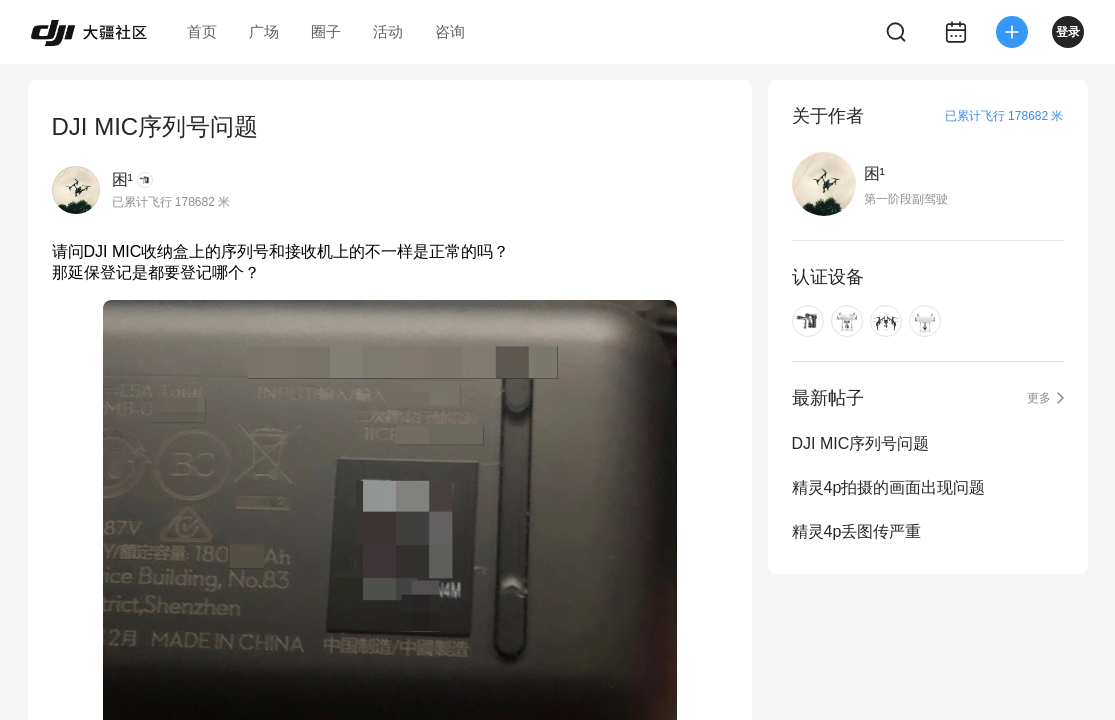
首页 (202, 31)
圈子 (326, 31)
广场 (264, 31)
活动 (388, 31)
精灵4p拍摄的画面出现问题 (889, 487)
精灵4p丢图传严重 (857, 531)
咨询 (450, 31)
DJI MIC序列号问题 (861, 443)
